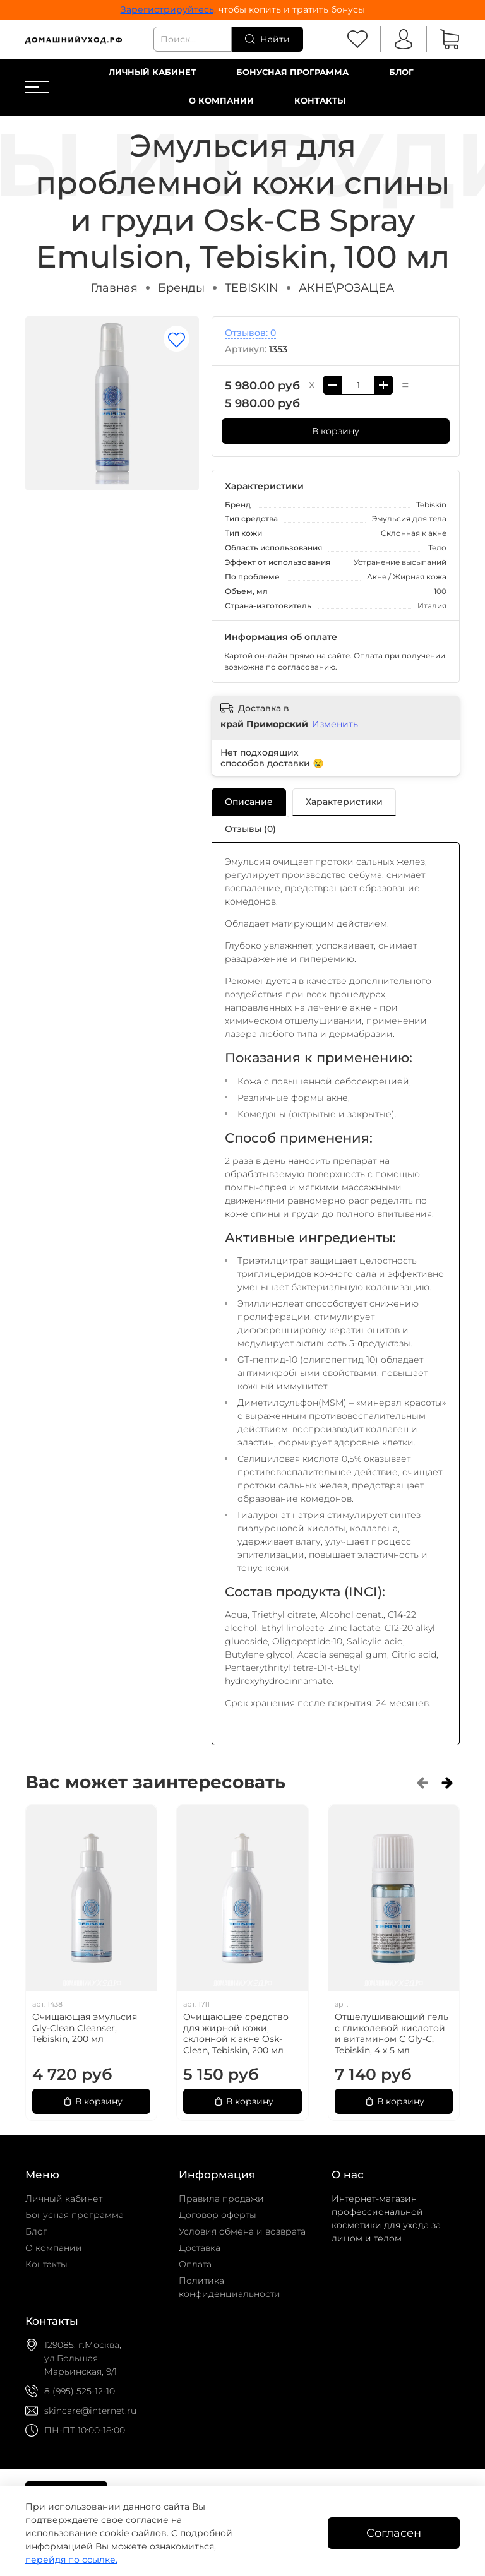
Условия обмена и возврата (242, 2231)
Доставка (199, 2247)
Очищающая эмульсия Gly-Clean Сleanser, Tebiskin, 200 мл (84, 2028)
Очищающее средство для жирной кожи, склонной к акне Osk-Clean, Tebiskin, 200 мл (236, 2033)
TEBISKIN (251, 287)
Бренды (181, 287)
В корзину (335, 431)
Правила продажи (221, 2198)
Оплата (195, 2264)
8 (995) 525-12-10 (79, 2391)
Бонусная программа (292, 72)
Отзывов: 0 (250, 332)
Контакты (319, 100)
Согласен (393, 2532)
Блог (401, 72)
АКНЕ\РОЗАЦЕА (346, 287)
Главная (114, 287)
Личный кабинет (152, 72)
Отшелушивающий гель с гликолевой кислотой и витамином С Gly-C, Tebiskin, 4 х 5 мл (391, 2033)
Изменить (335, 724)
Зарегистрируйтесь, (168, 9)
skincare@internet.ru (90, 2410)
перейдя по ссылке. (71, 2559)
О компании (221, 100)
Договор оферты (217, 2215)
